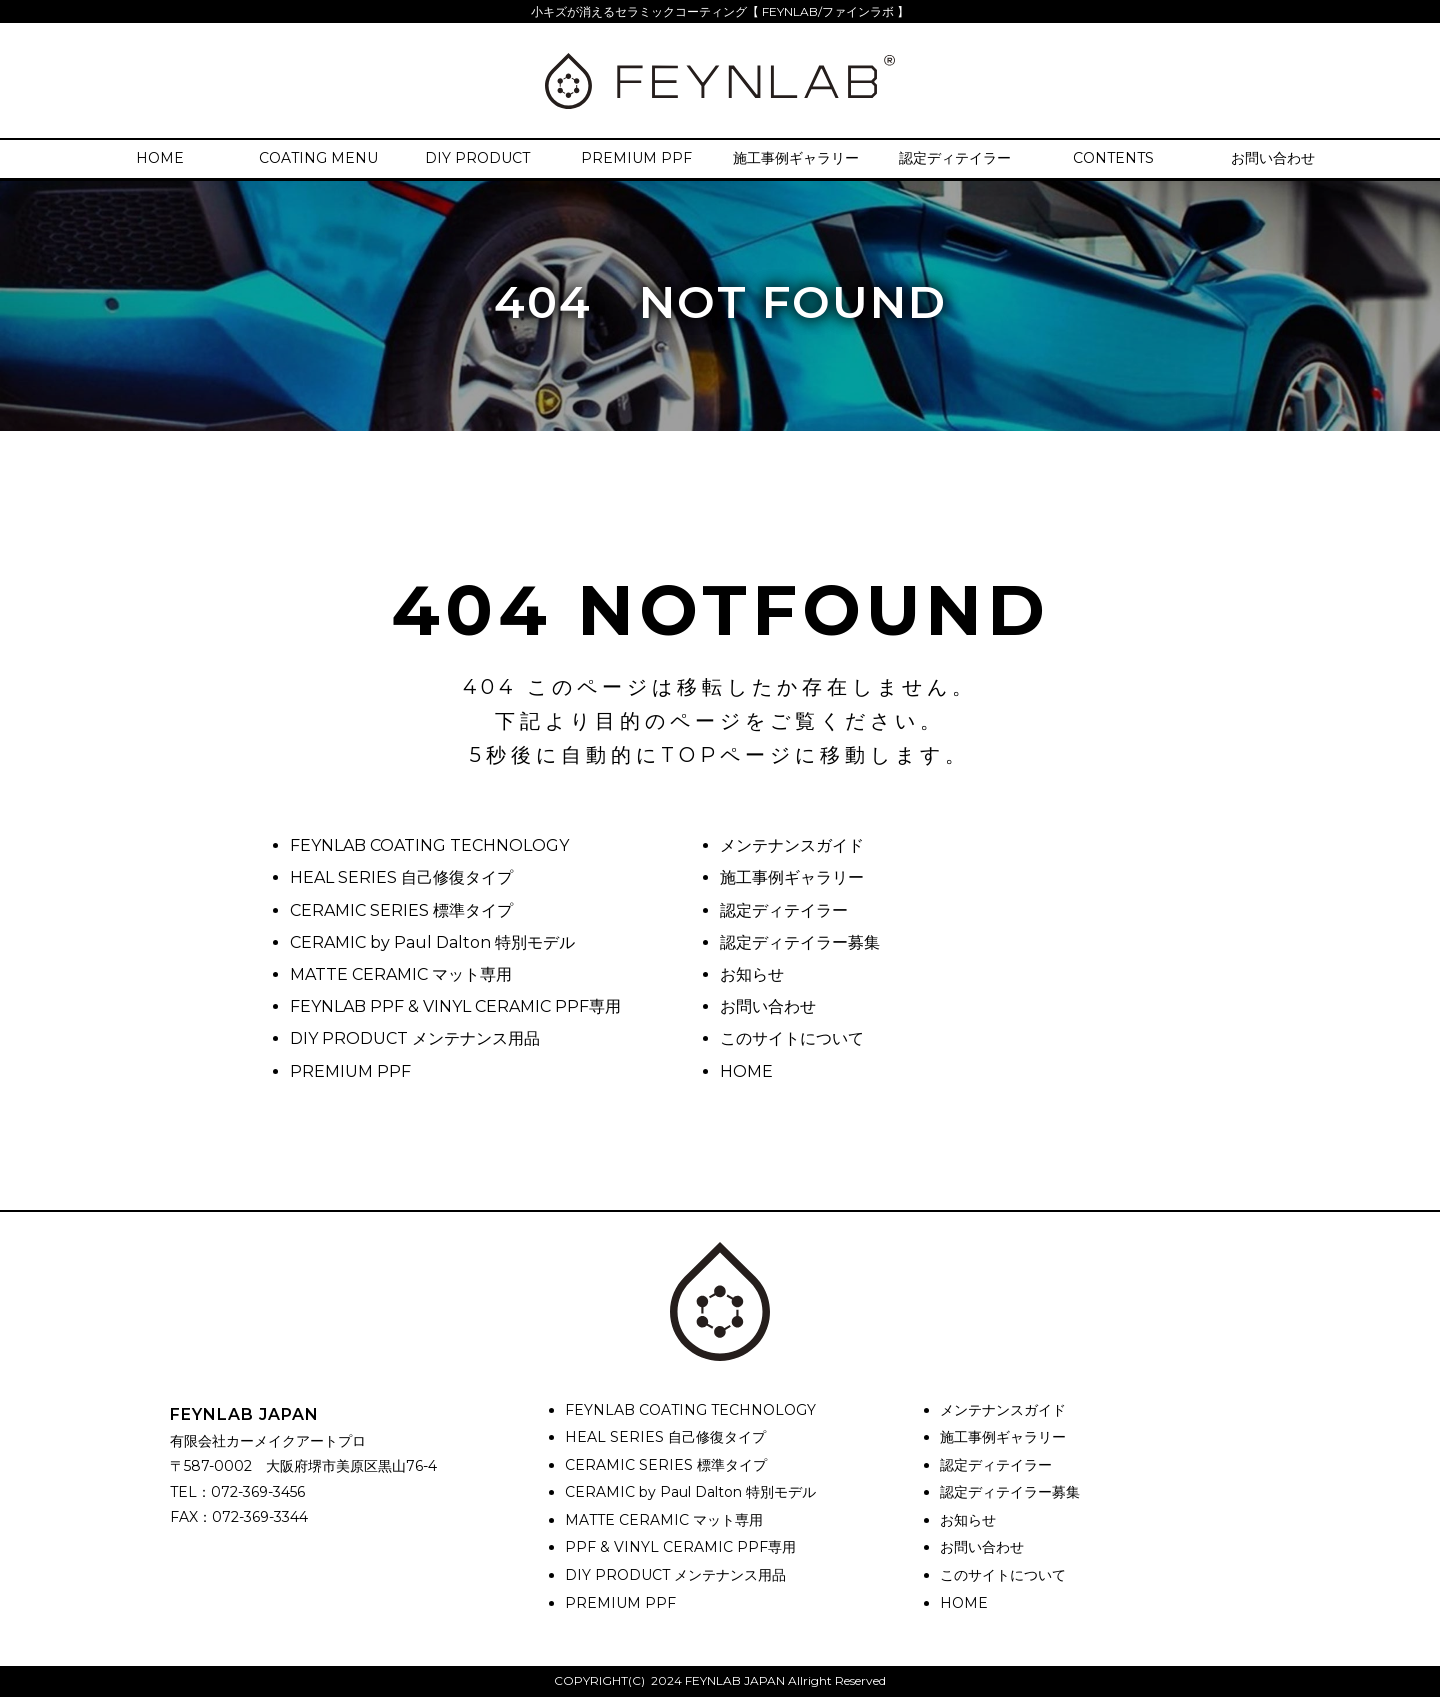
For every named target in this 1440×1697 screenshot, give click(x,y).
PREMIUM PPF (636, 158)
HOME (160, 158)
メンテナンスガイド (792, 845)
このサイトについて (792, 1038)
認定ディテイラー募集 (800, 942)
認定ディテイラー (955, 158)
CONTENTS (1113, 158)
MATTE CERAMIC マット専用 (401, 974)
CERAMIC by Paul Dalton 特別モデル (432, 942)
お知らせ (752, 974)
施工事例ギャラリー (796, 158)
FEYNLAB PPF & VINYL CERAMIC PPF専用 (455, 1006)
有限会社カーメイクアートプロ (268, 1441)
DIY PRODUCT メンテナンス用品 (415, 1038)
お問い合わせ (1273, 158)
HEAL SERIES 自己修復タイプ (401, 877)
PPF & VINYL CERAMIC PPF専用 (680, 1547)
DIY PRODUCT (477, 158)
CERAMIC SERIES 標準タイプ (401, 910)
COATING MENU (318, 158)
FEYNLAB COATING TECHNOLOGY (429, 845)
